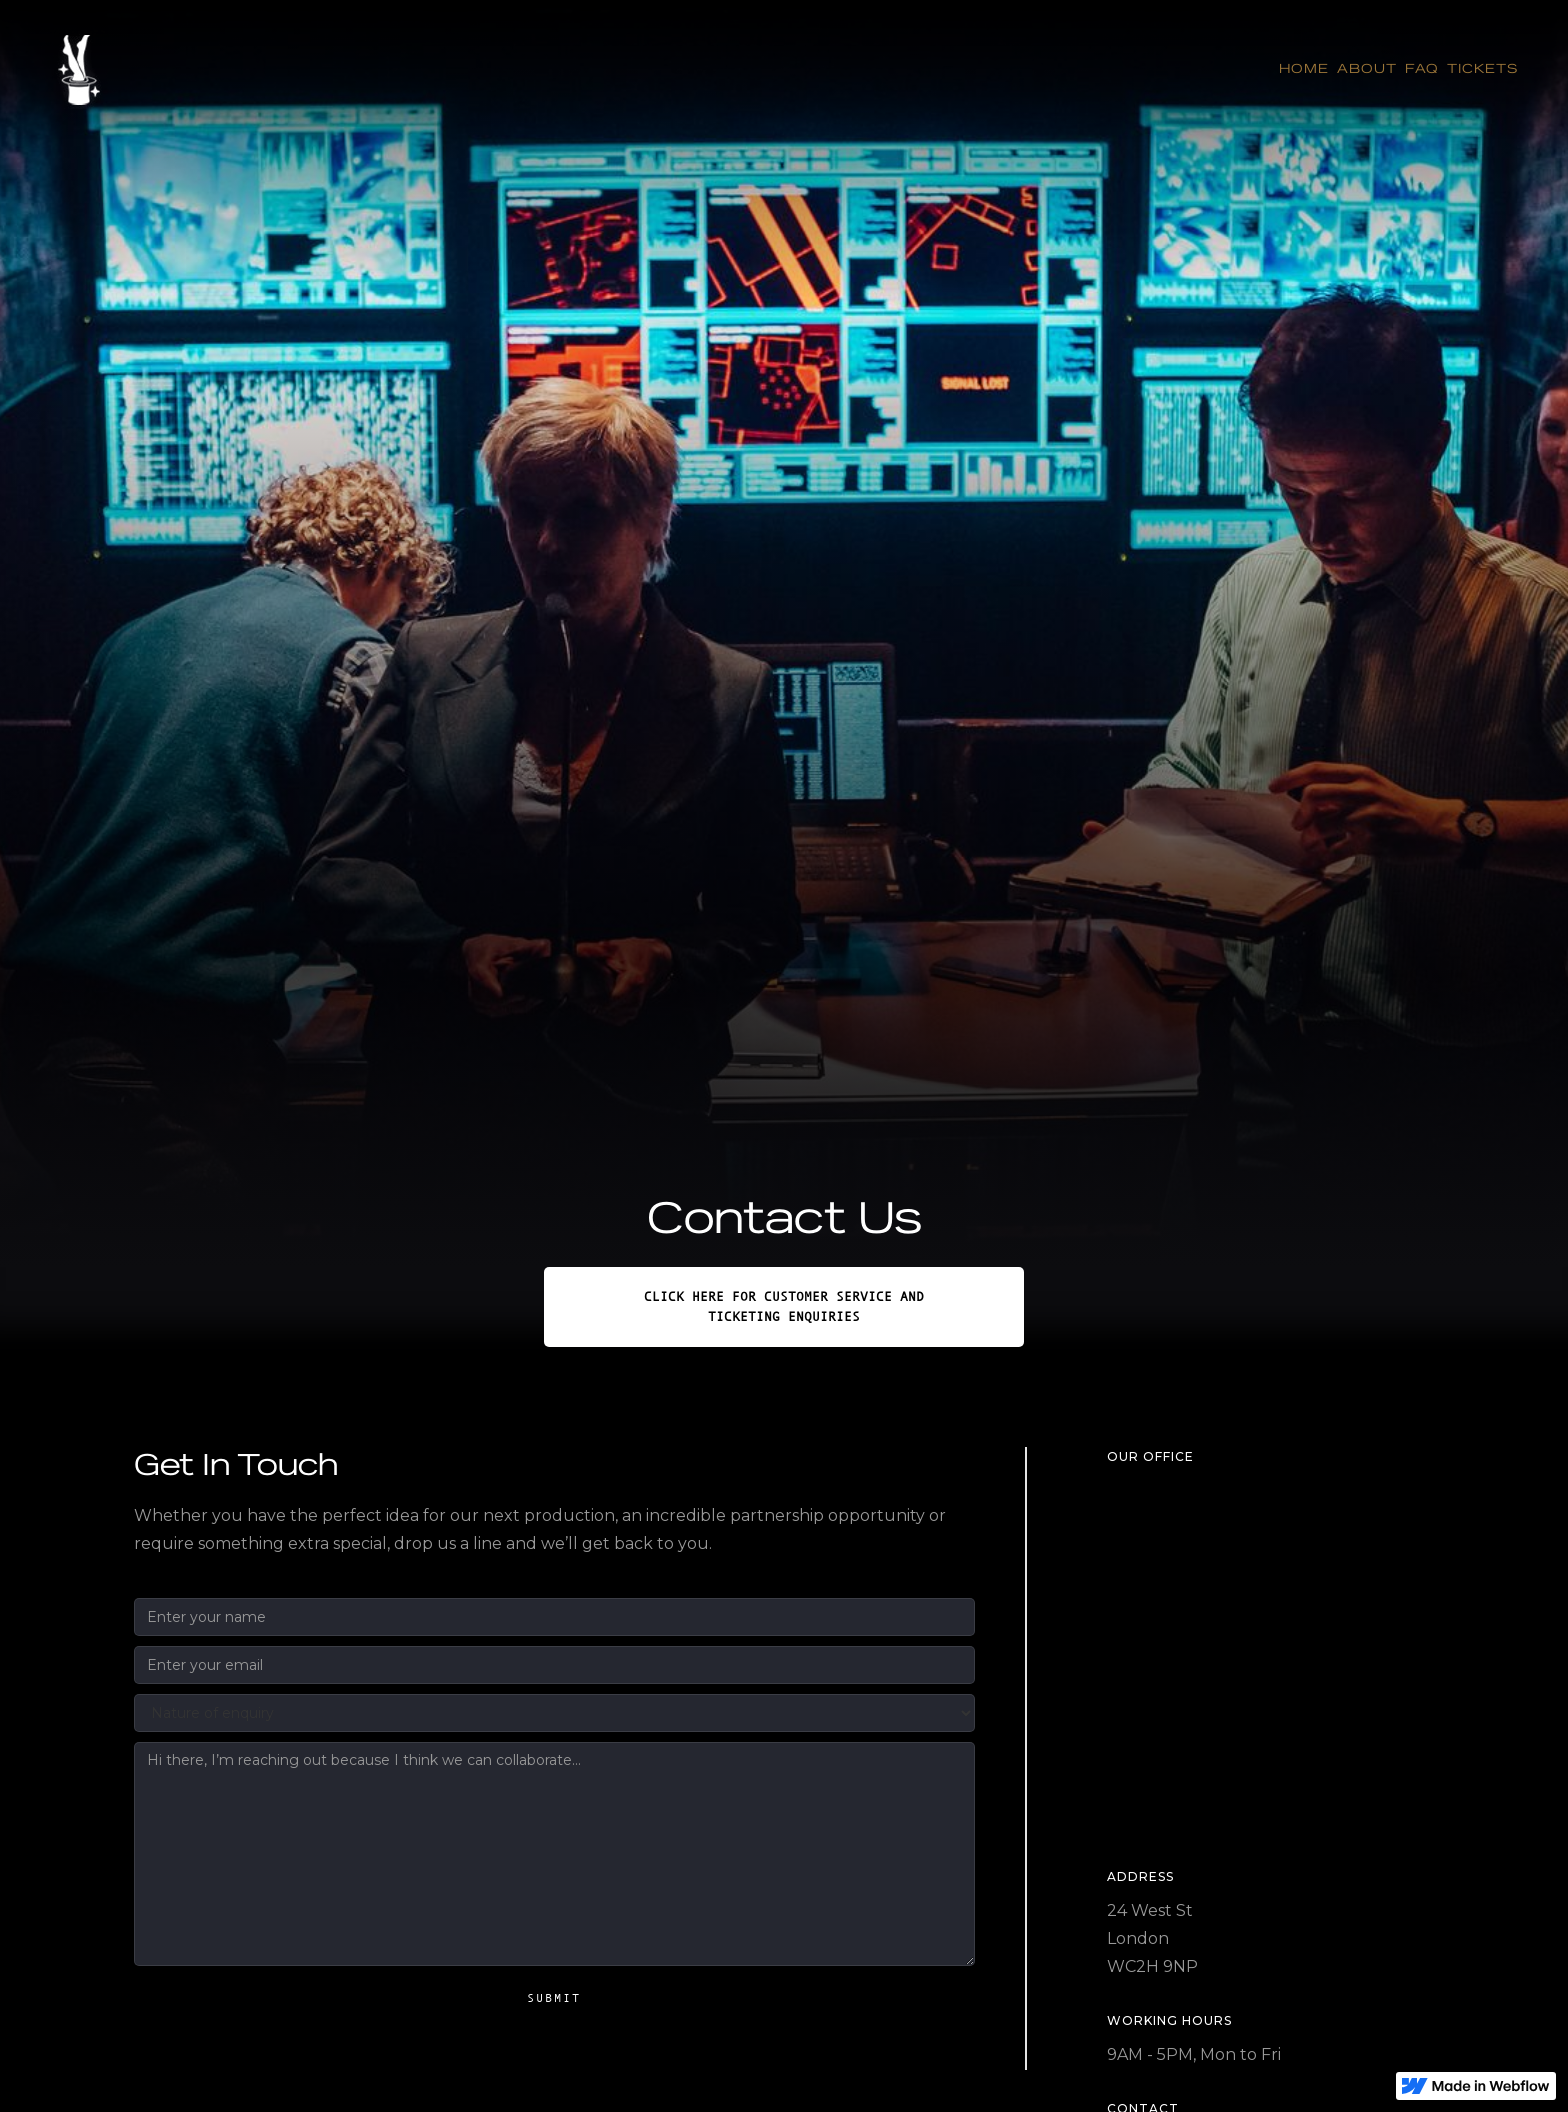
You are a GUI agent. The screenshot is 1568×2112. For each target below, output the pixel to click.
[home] (78, 69)
